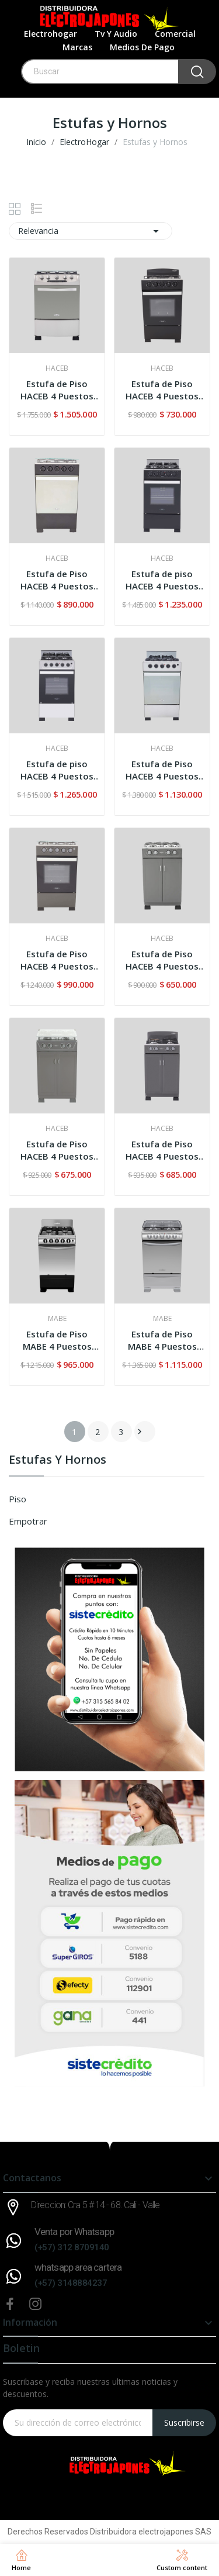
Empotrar (28, 1521)
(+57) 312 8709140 (71, 2247)
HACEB (57, 368)
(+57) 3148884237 (70, 2283)
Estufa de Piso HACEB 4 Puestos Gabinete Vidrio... (56, 1150)
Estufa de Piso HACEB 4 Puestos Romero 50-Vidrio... (57, 960)
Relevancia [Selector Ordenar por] (90, 231)
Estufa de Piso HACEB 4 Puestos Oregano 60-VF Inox (56, 390)
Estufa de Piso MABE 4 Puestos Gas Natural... (57, 1340)
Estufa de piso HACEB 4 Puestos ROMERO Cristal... (162, 580)
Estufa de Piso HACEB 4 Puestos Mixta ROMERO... (162, 1150)
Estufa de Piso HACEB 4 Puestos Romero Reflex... (56, 580)
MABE (57, 1318)
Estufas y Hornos (57, 1460)
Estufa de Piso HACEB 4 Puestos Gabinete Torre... (162, 960)
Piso (17, 1499)
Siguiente (139, 1431)
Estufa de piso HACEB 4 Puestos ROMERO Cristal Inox (56, 770)
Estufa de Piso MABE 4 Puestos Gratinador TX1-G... (162, 1340)
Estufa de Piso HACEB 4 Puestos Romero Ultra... (162, 770)
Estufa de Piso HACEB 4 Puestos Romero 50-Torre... (162, 390)
